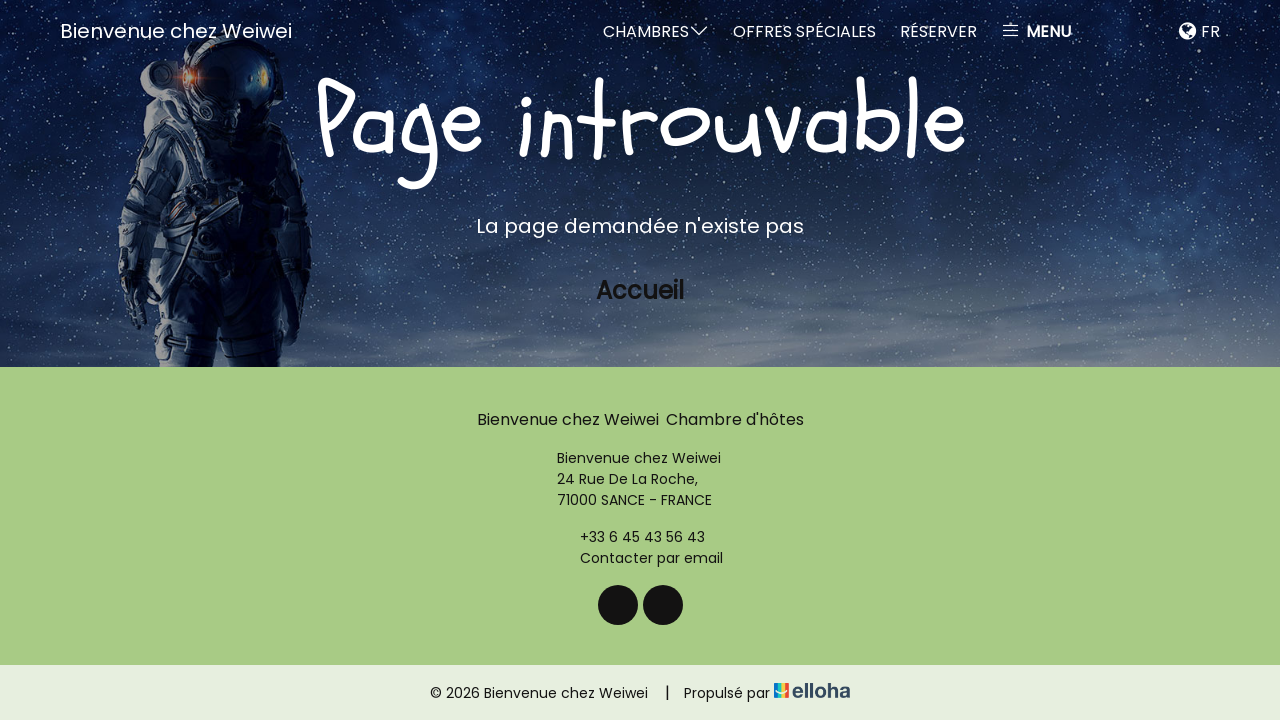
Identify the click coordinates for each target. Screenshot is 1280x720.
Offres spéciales (804, 31)
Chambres (656, 31)
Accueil (640, 290)
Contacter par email (640, 558)
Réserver (938, 31)
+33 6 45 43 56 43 (631, 537)
